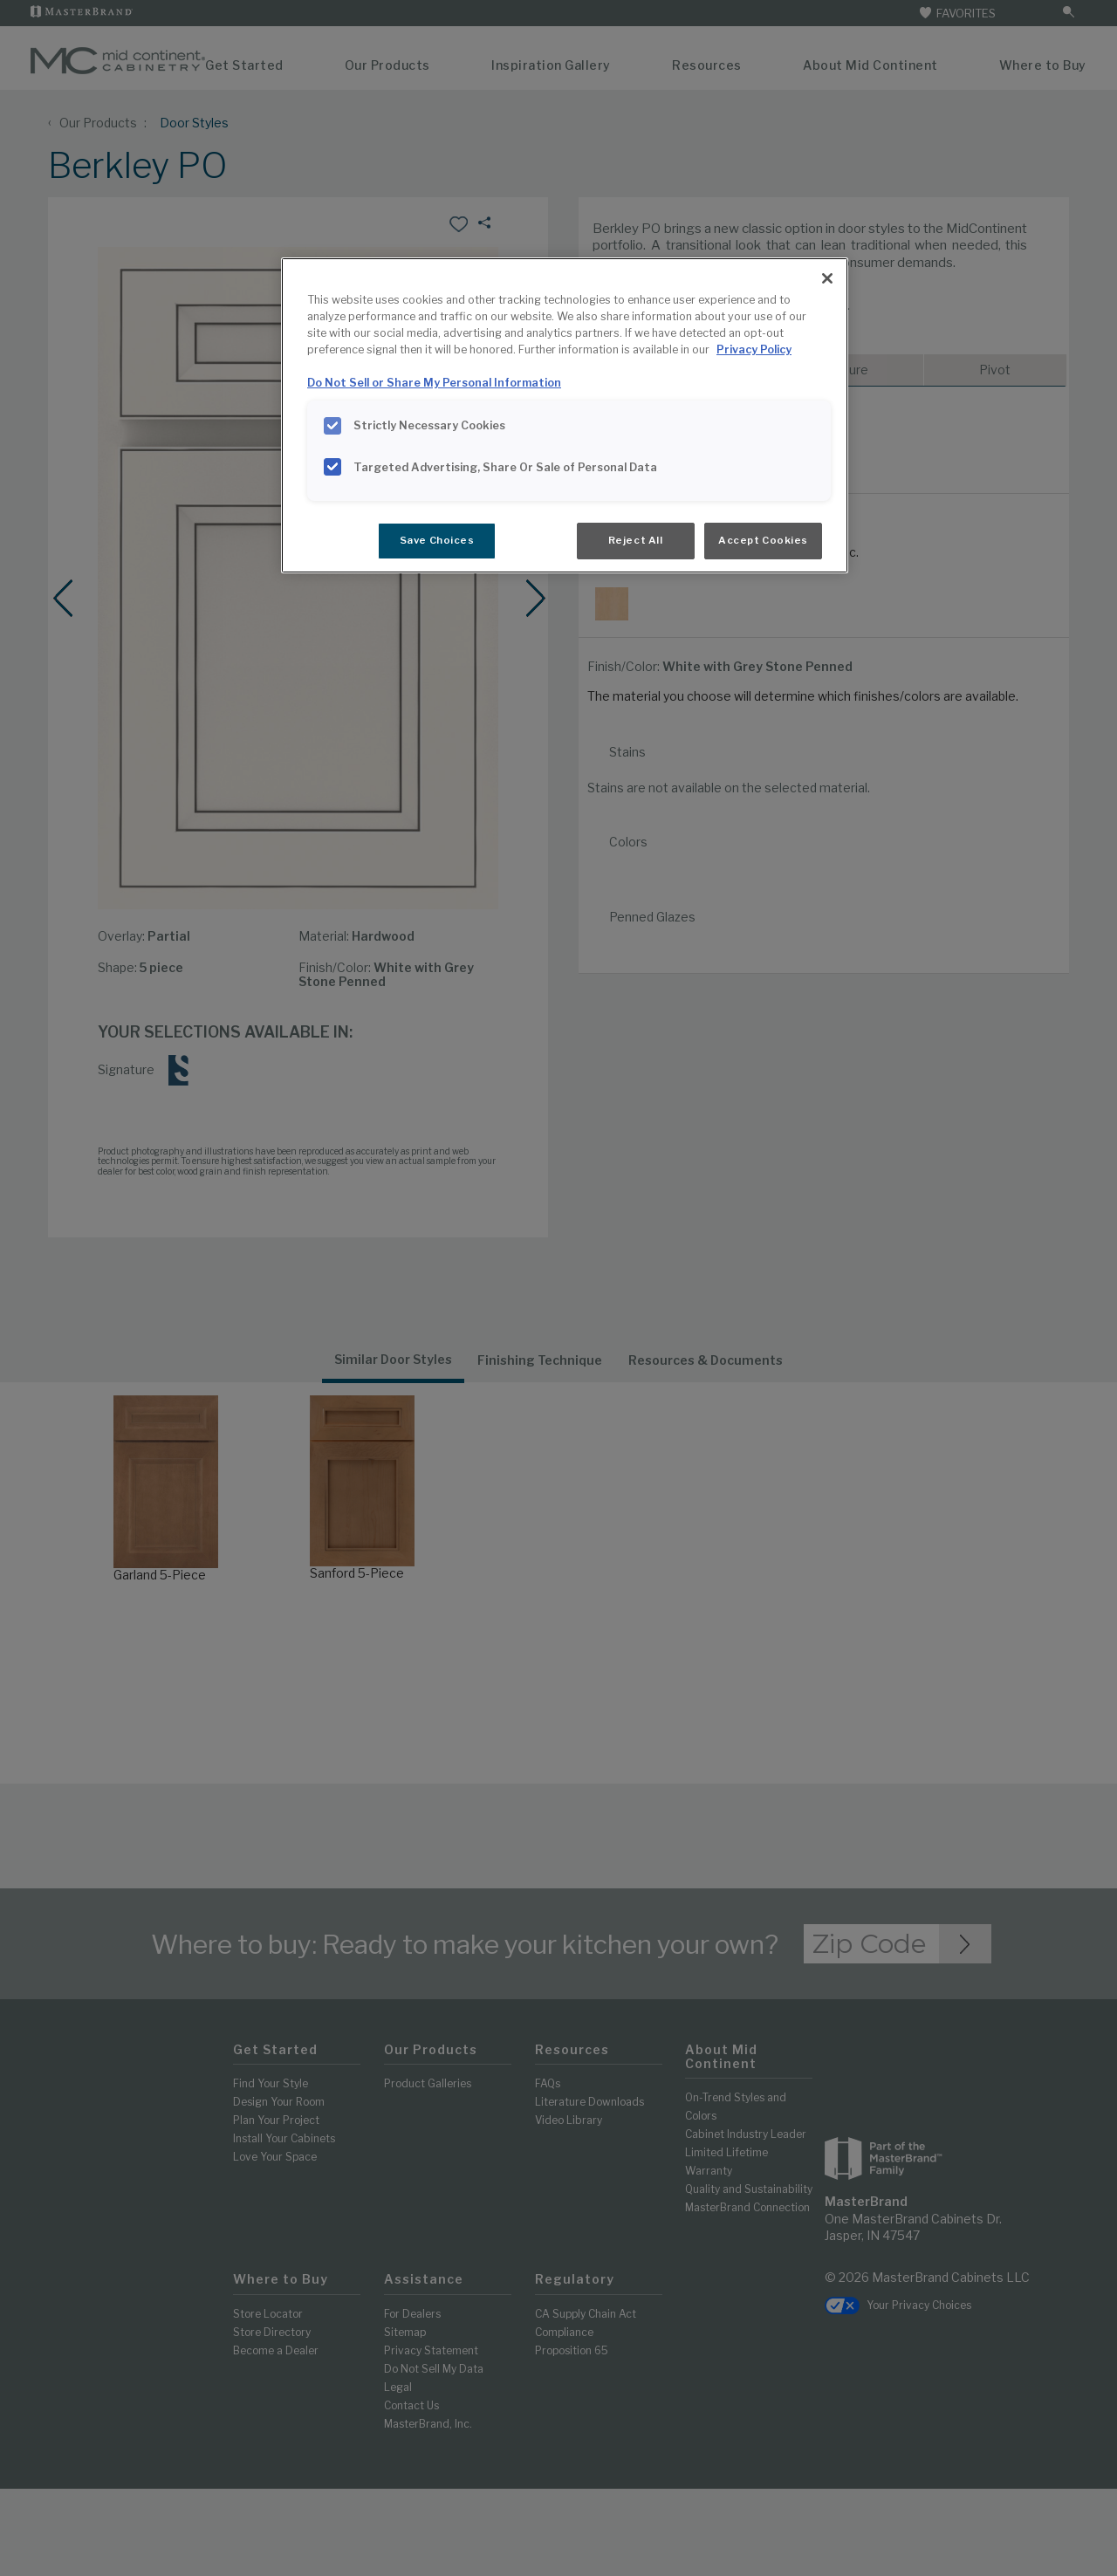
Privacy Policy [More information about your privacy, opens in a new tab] (753, 349)
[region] (564, 415)
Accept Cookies (763, 540)
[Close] (827, 278)
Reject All (635, 540)
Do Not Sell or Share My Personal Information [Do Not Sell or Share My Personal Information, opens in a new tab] (434, 382)
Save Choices (437, 540)
